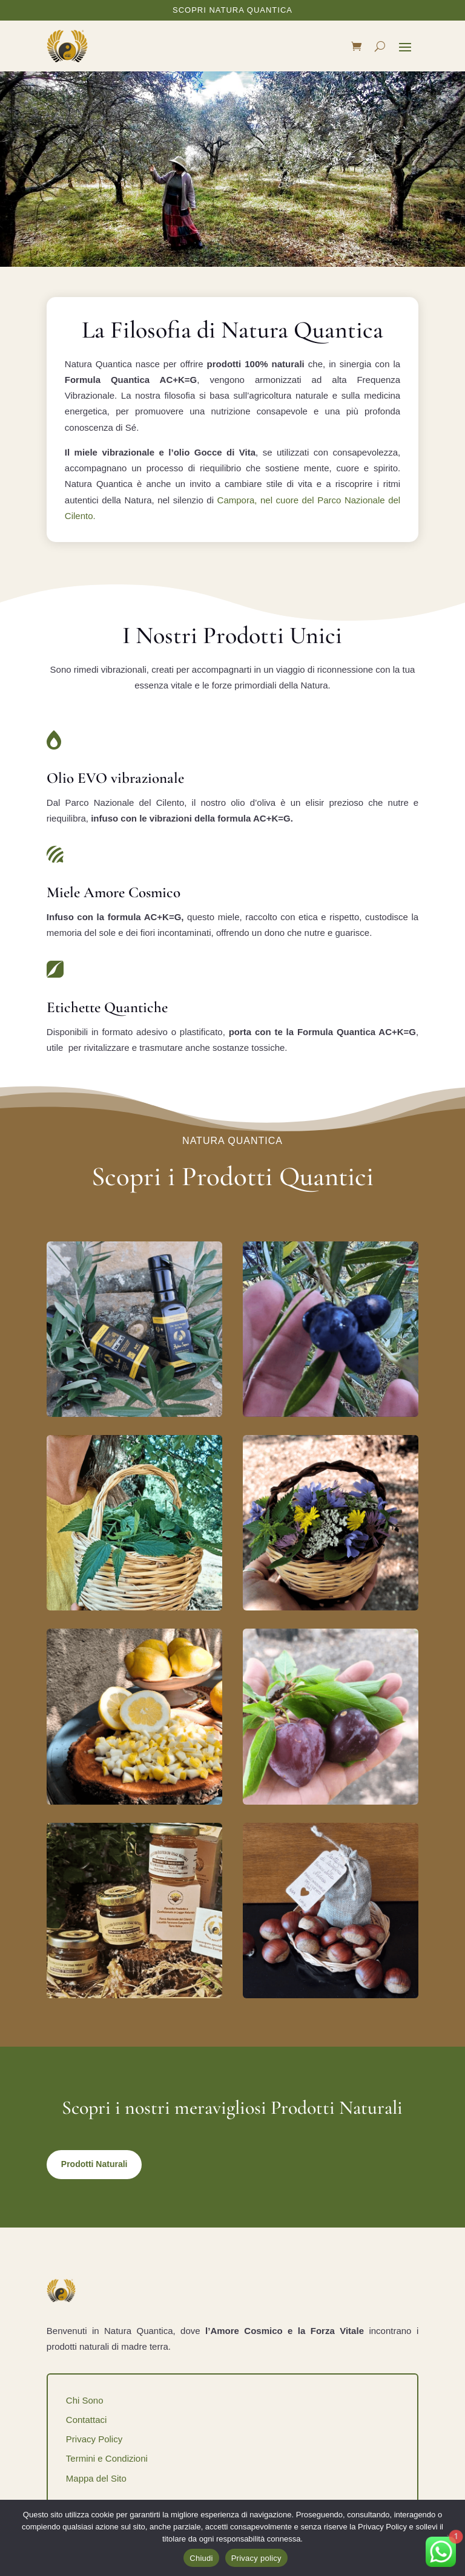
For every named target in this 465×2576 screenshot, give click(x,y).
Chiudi (201, 2558)
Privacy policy (256, 2558)
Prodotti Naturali (94, 2164)
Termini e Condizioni (107, 2458)
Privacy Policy (94, 2439)
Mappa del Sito (96, 2478)
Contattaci (86, 2419)
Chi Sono (85, 2400)
